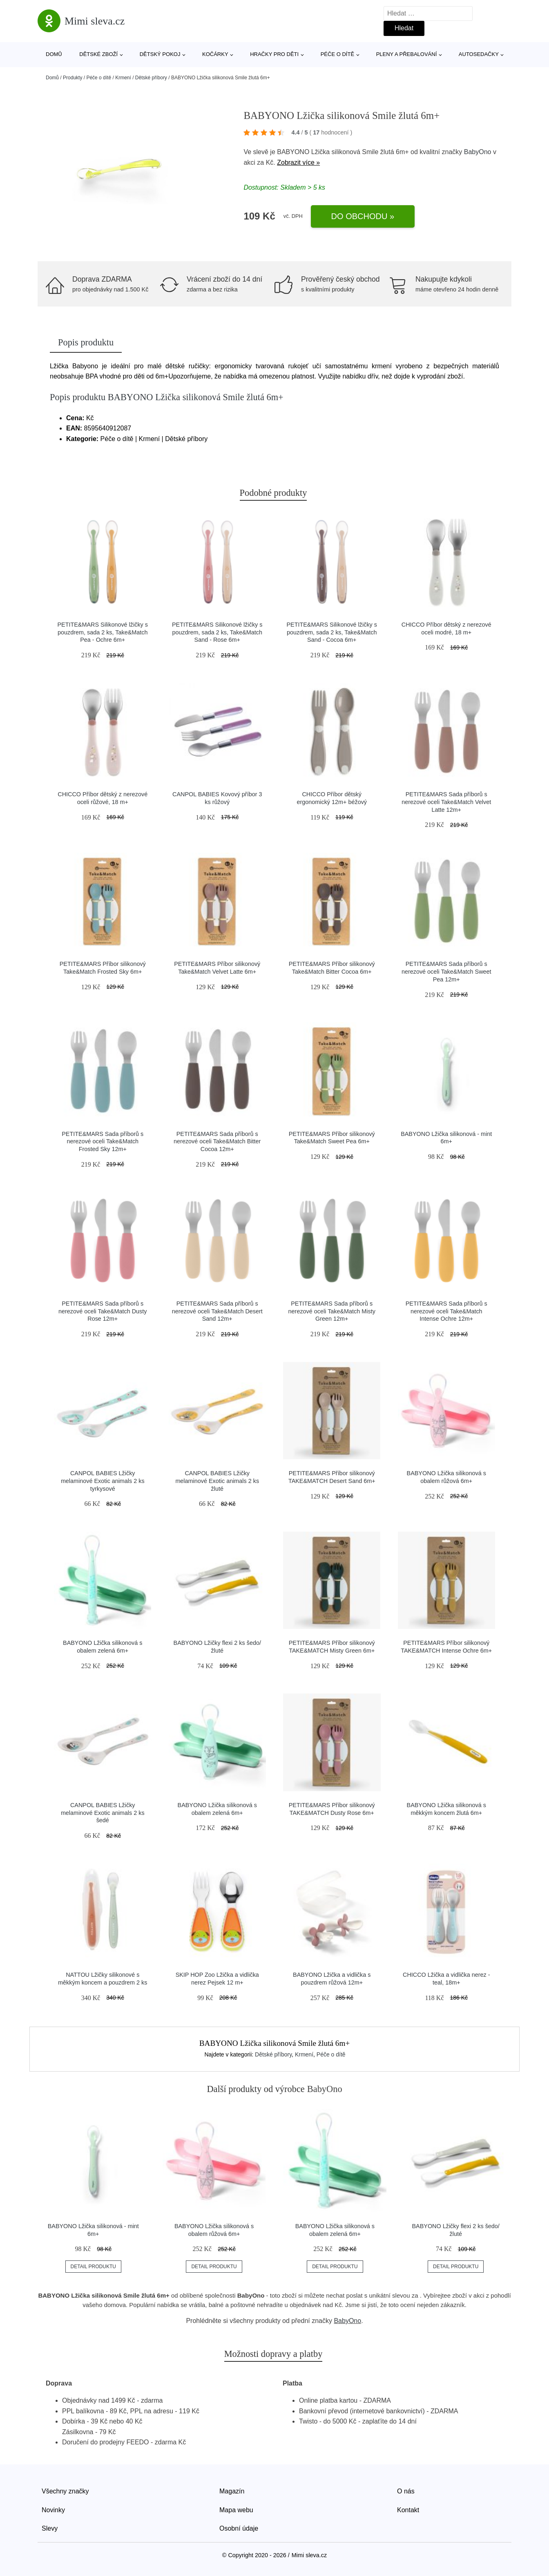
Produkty (72, 78)
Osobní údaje (238, 2528)
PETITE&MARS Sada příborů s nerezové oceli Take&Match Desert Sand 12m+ (217, 1311)
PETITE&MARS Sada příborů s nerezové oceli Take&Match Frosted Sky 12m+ (102, 1141)
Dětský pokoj (160, 54)
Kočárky (215, 54)
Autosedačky (479, 54)
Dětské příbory (151, 78)
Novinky (53, 2510)
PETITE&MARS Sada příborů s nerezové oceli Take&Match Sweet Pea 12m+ (446, 971)
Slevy (50, 2528)
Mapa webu (236, 2510)
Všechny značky (65, 2491)
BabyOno (477, 151)
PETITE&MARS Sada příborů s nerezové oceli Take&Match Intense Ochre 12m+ (446, 1311)
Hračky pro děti (274, 54)
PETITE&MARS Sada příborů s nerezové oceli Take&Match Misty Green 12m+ (331, 1311)
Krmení (123, 78)
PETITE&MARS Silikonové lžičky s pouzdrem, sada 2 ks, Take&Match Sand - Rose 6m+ (217, 632)
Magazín (231, 2491)
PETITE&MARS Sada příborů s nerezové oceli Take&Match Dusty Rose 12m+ (102, 1311)
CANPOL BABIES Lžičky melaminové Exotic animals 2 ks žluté (217, 1481)
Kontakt (408, 2510)
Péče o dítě (337, 54)
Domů (54, 54)
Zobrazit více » (298, 162)
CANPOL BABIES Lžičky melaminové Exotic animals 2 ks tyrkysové (103, 1481)
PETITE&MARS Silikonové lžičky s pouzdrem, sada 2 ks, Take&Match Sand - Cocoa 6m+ (331, 632)
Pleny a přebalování (406, 54)
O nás (406, 2491)
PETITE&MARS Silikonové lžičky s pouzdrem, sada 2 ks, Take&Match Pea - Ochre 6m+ (102, 632)
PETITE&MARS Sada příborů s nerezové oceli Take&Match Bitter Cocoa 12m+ (217, 1141)
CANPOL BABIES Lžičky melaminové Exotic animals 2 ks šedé (103, 1812)
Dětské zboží (98, 54)
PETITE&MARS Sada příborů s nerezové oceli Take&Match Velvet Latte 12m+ (446, 802)
